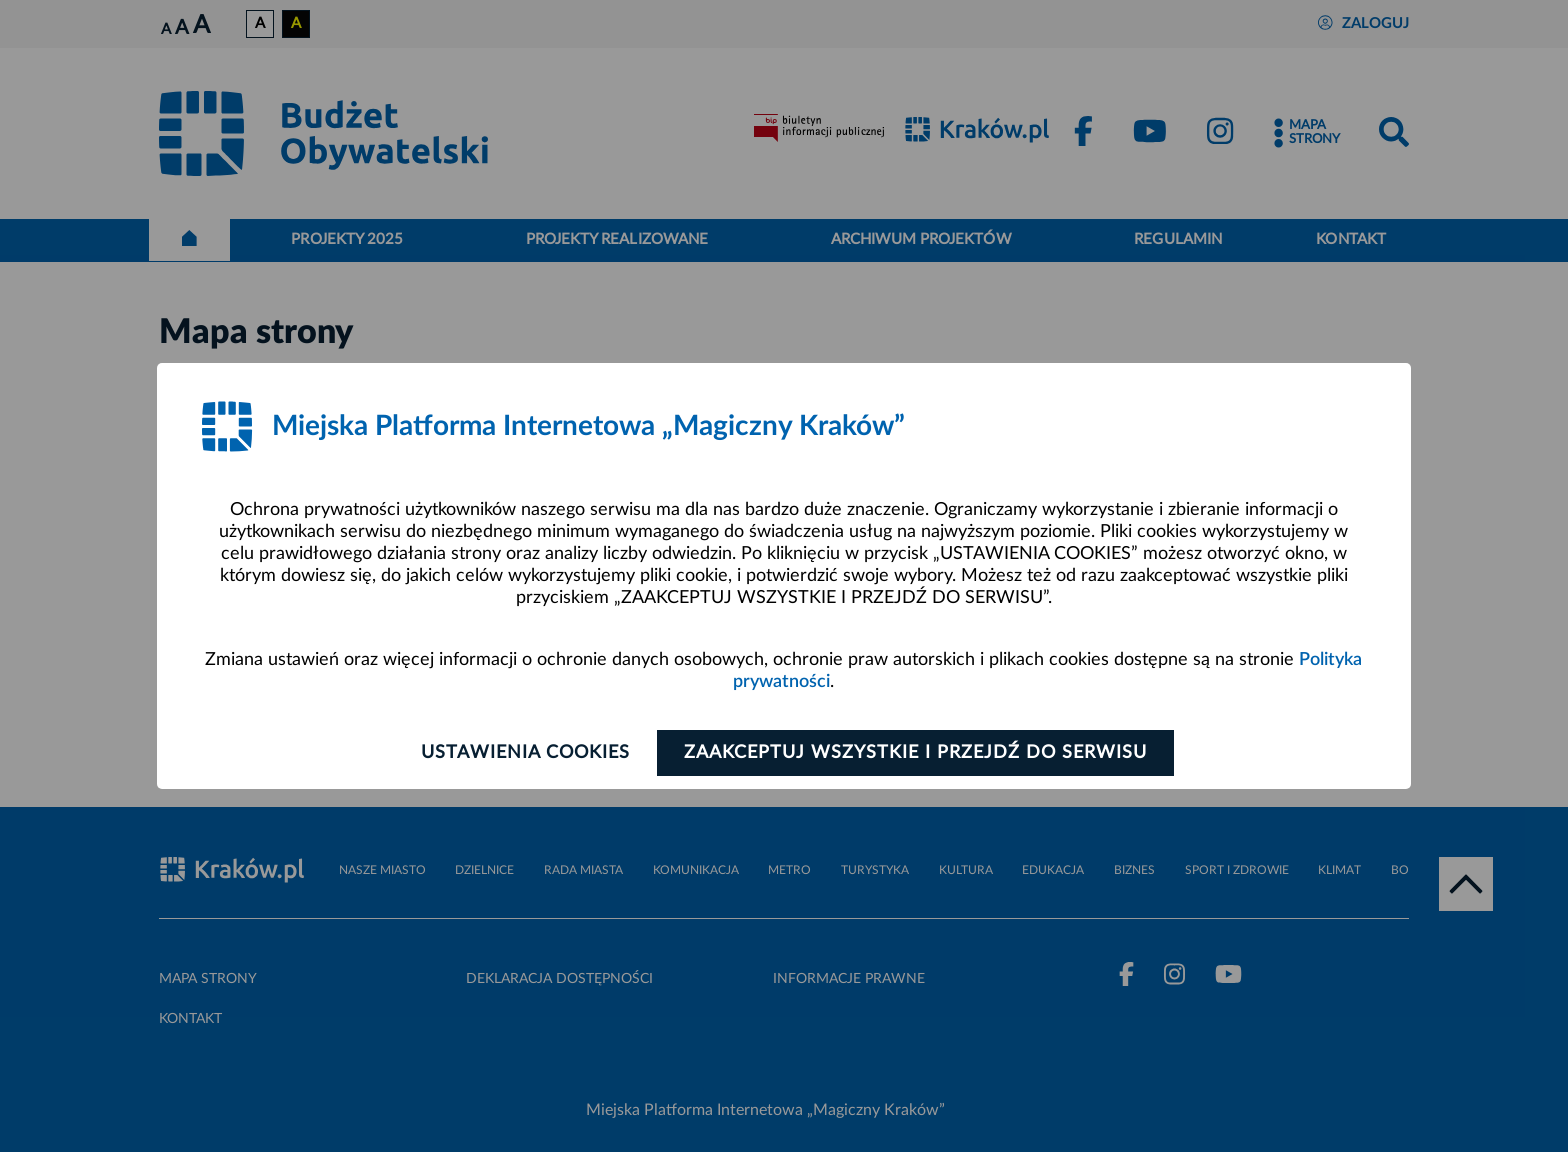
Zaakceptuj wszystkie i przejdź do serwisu (915, 753)
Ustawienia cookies (525, 753)
